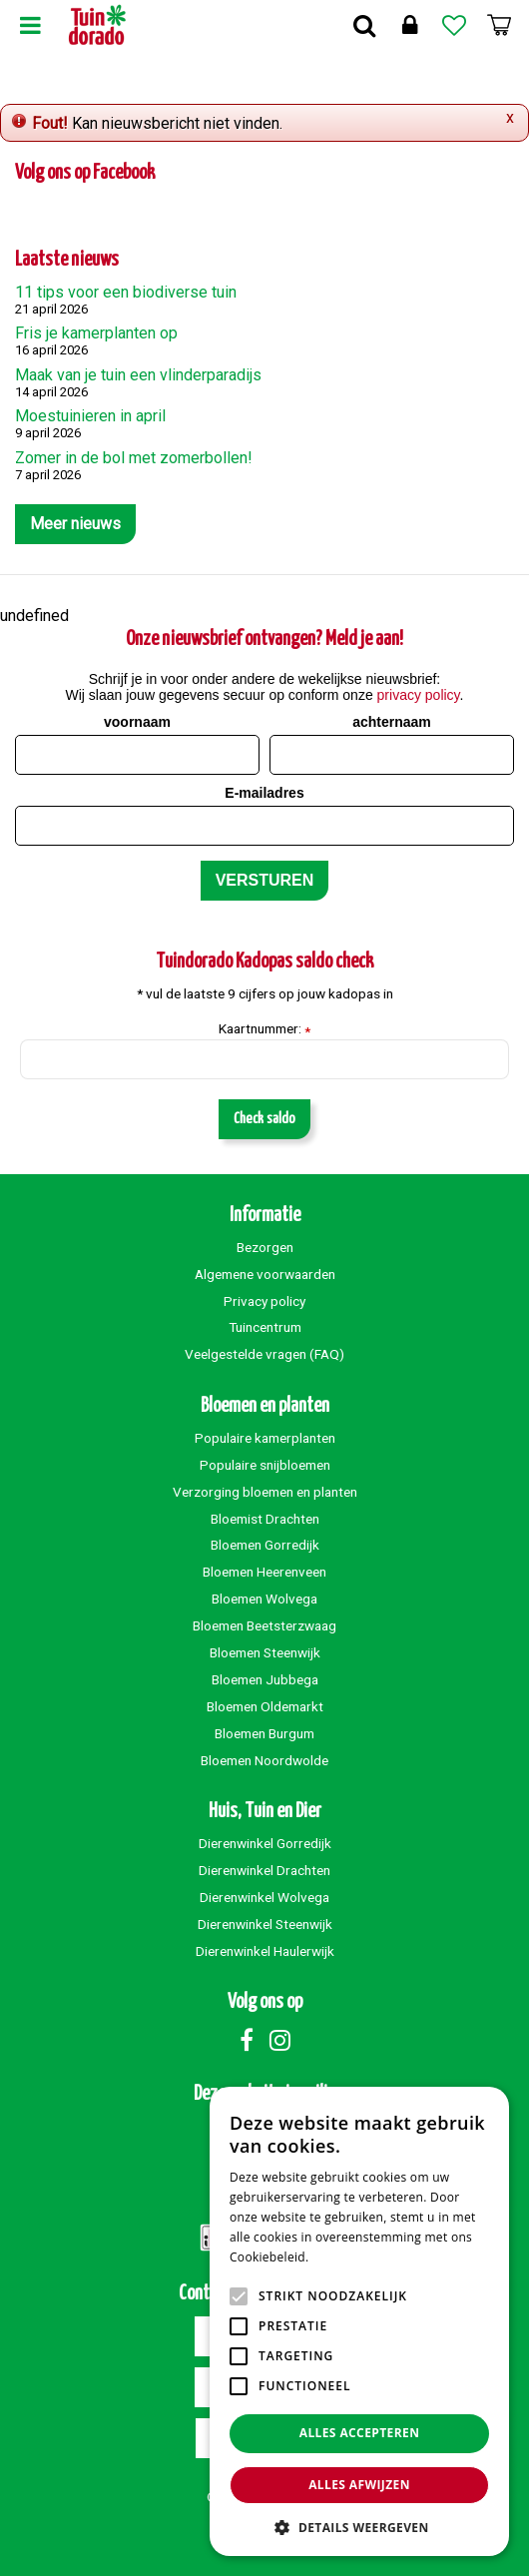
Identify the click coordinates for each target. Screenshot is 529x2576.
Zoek (364, 25)
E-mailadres (264, 793)
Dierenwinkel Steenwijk (265, 1924)
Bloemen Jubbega (265, 1679)
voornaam (137, 722)
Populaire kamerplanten (265, 1438)
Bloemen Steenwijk (265, 1652)
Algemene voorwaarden (265, 1274)
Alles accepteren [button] (359, 2432)
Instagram (279, 2040)
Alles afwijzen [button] (359, 2484)
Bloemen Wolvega (264, 1599)
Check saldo (264, 1118)
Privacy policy (264, 1301)
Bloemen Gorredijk (265, 1545)
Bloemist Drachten (265, 1519)
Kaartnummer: (264, 1029)
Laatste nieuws (67, 260)
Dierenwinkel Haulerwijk (265, 1951)
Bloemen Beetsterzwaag (264, 1625)
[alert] (359, 2321)
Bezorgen (265, 1247)
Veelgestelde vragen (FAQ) (264, 1354)
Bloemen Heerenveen (264, 1572)
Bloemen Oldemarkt (265, 1706)
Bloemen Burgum (264, 1733)
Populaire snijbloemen (265, 1465)
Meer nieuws (75, 523)
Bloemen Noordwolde (264, 1760)
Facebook (247, 2040)
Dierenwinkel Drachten (264, 1870)
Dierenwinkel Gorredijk (265, 1843)
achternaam (391, 722)
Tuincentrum (265, 1327)
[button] (359, 2526)
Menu (30, 25)
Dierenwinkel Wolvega (264, 1897)
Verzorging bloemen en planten (265, 1492)
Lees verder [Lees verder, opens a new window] (346, 2257)
